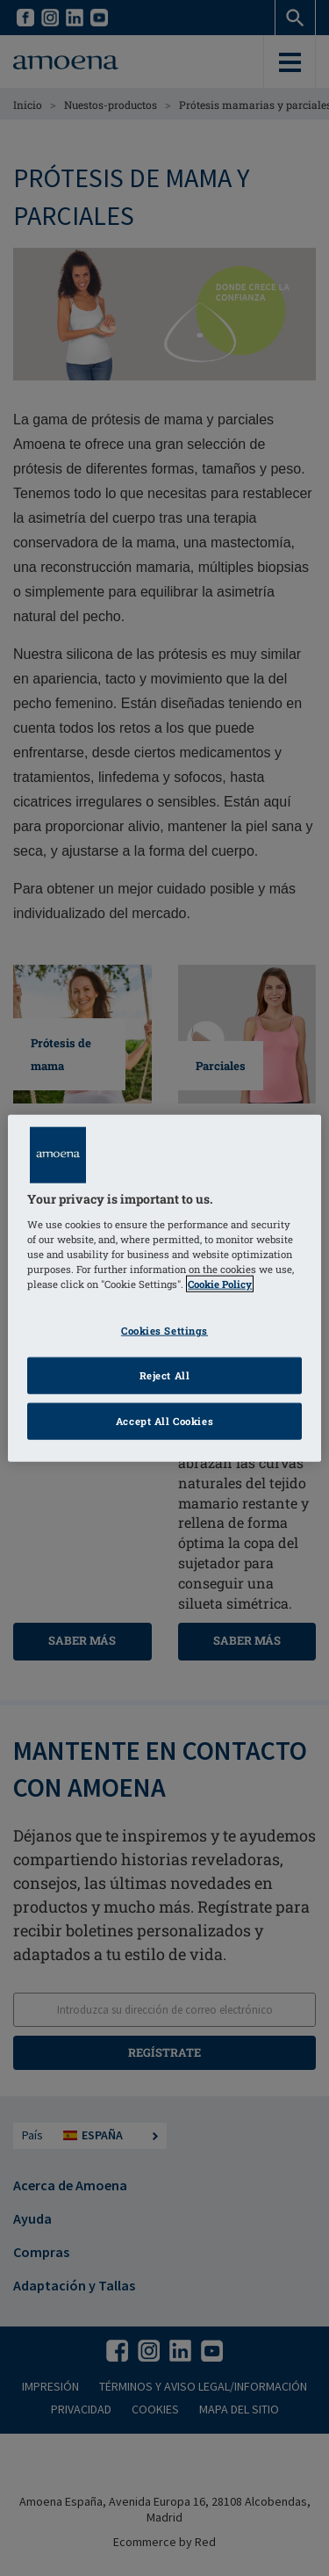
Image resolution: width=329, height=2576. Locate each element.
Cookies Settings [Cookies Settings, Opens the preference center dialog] (164, 1330)
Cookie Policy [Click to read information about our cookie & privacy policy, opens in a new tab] (220, 1284)
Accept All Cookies (164, 1420)
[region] (164, 1288)
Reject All (164, 1374)
